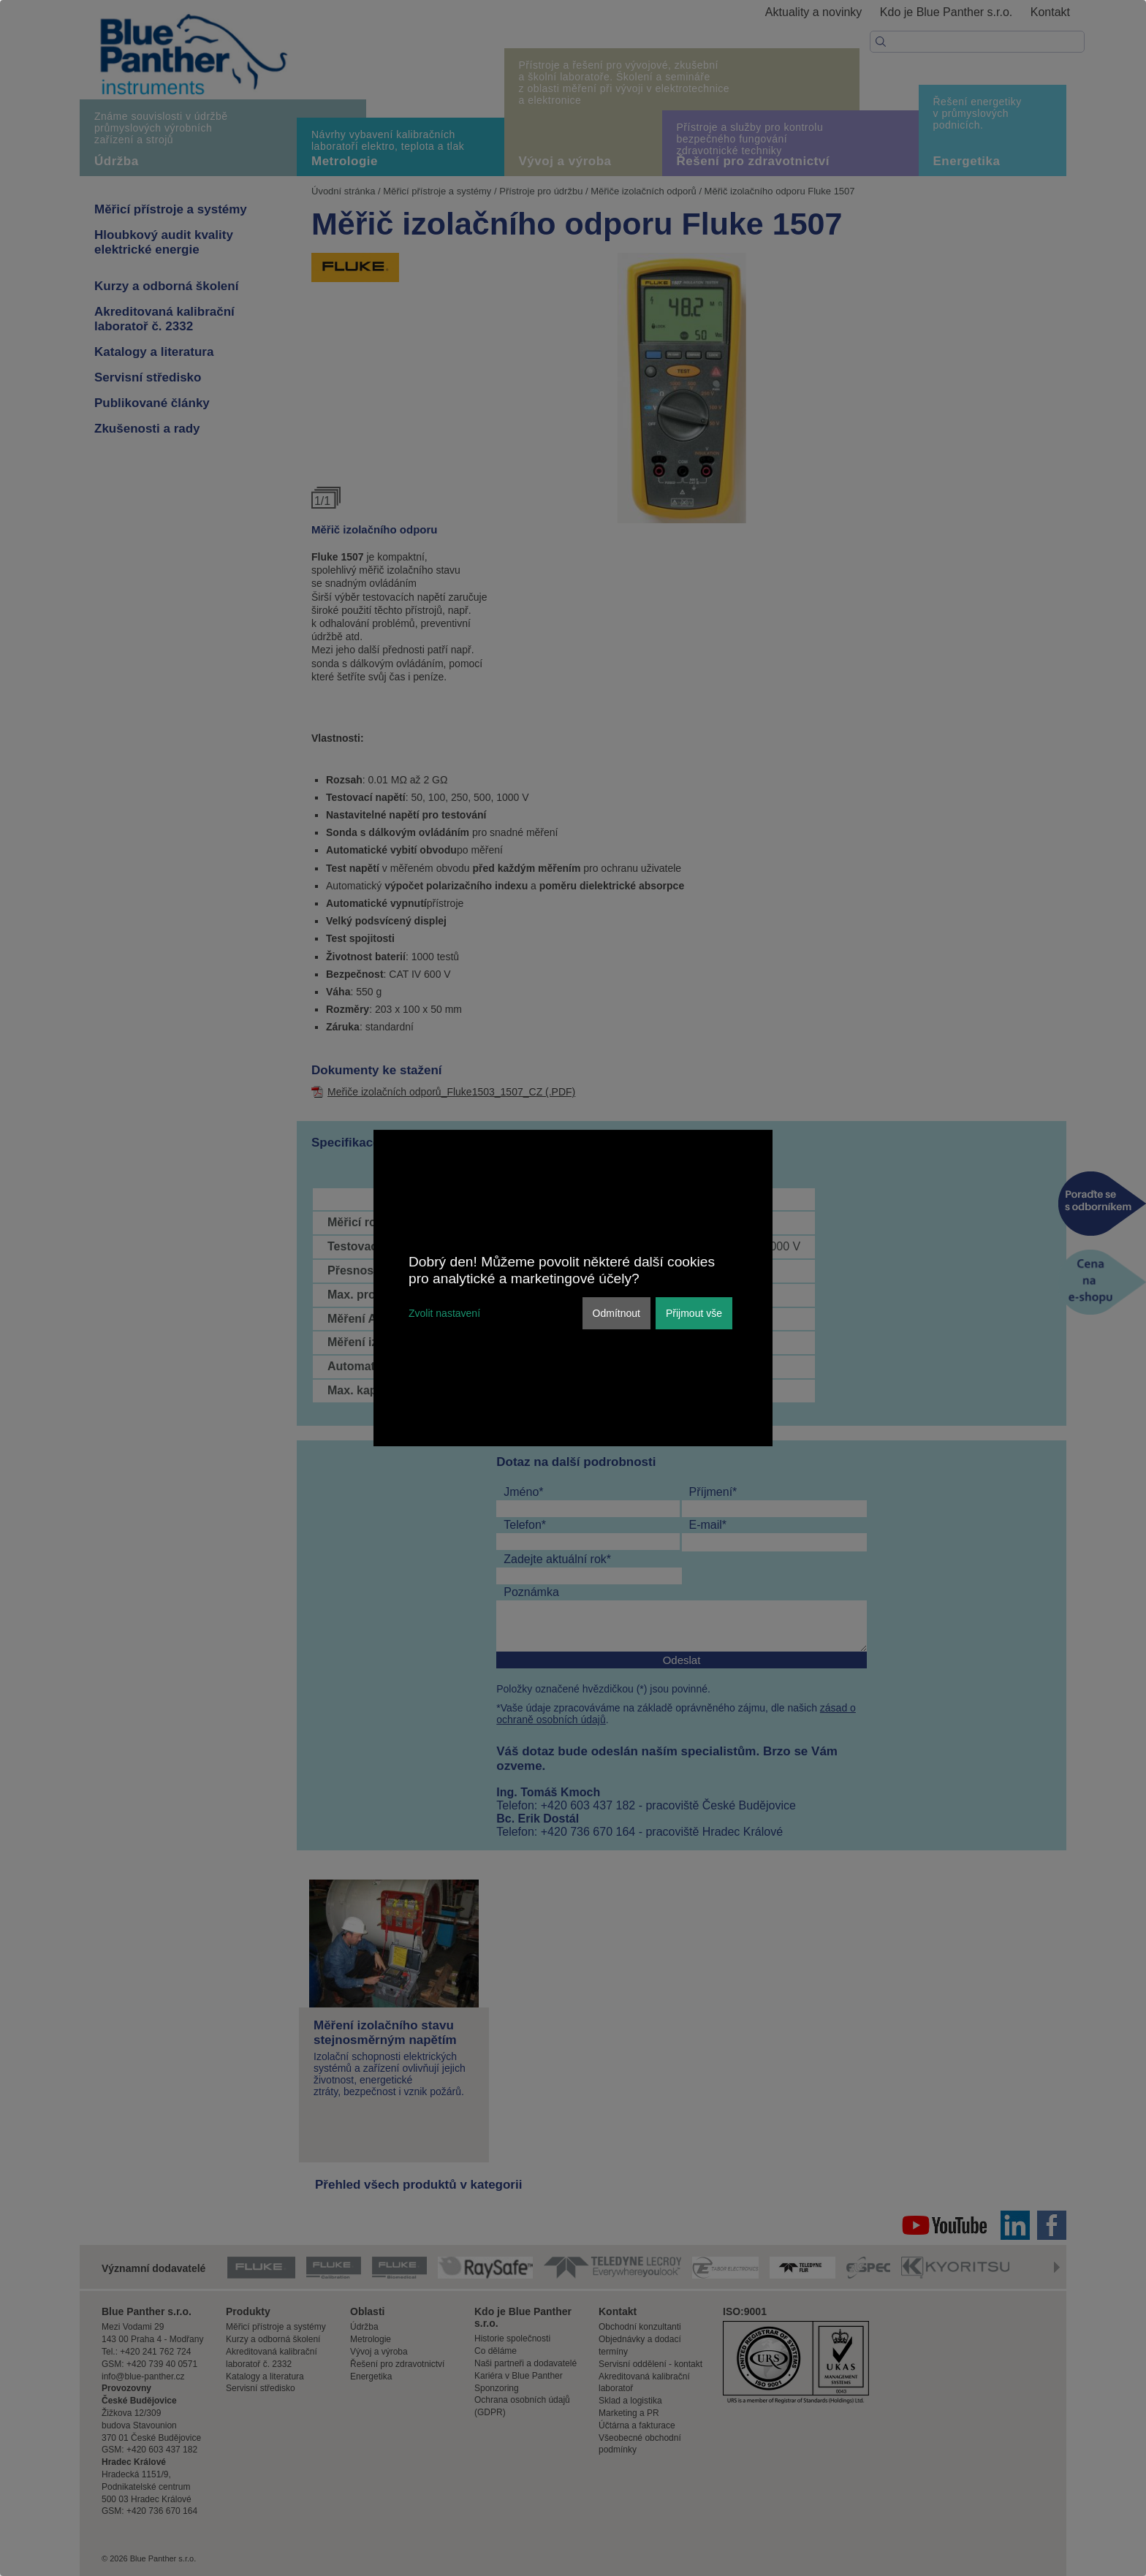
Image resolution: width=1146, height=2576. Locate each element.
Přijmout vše (694, 1313)
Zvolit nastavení (444, 1313)
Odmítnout (616, 1313)
